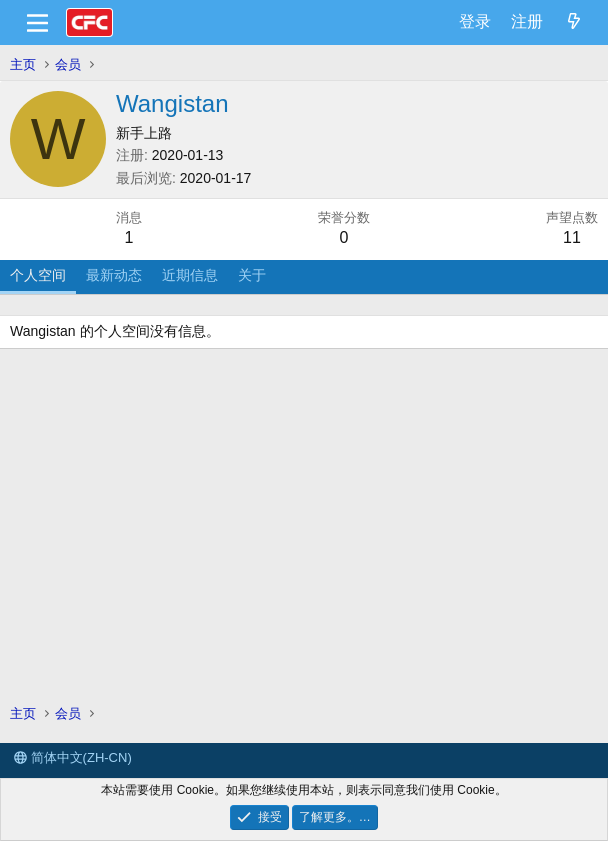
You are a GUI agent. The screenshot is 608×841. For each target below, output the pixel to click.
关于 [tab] (252, 275)
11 (572, 237)
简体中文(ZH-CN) (73, 757)
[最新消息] (573, 22)
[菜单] (37, 23)
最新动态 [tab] (114, 275)
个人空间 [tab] (38, 275)
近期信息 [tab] (190, 275)
